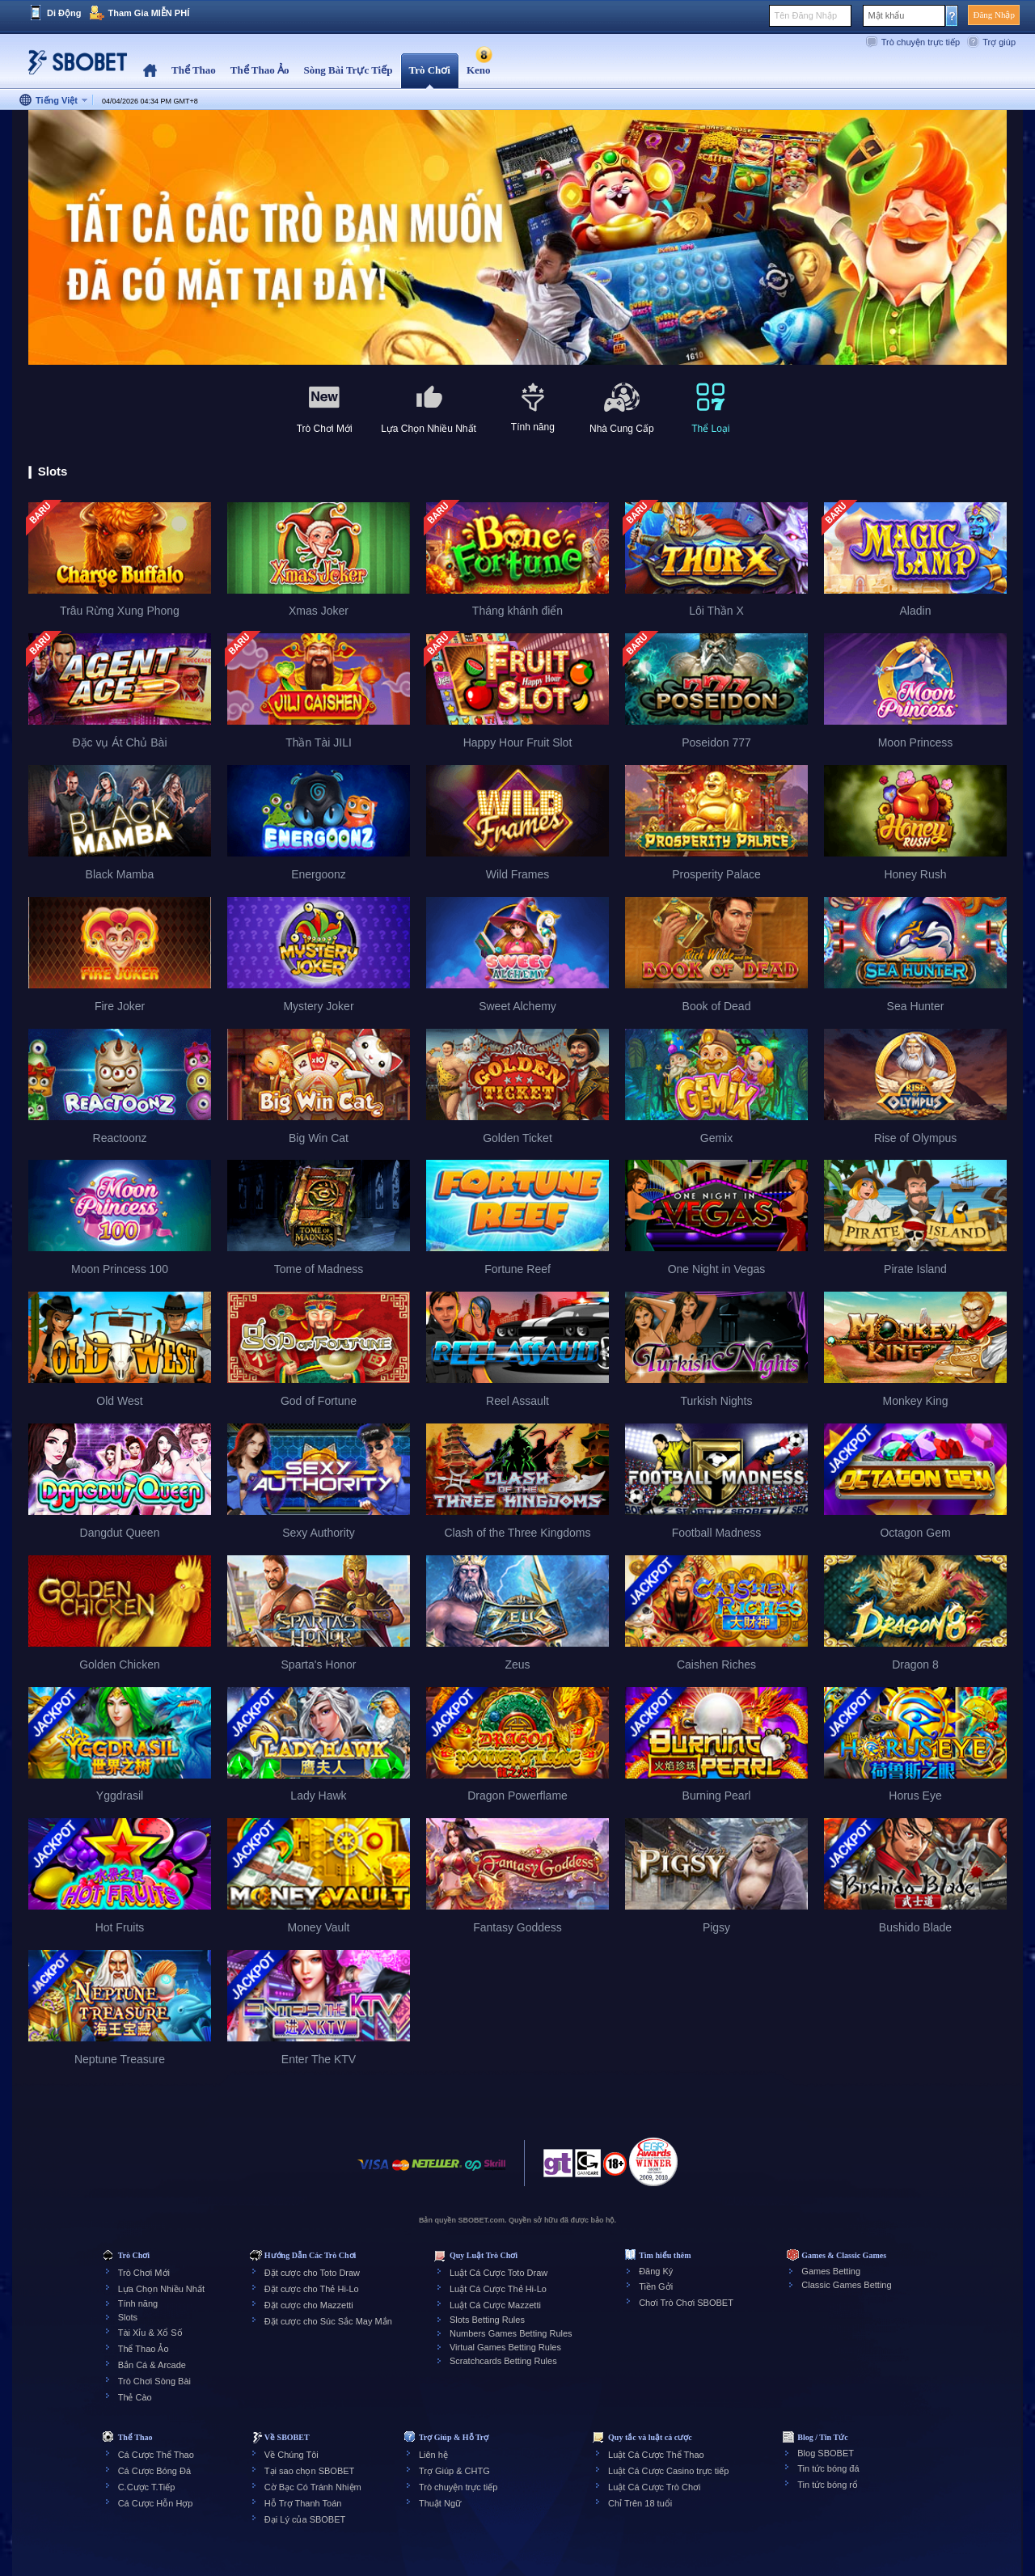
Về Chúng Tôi (291, 2455)
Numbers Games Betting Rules (511, 2333)
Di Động (64, 13)
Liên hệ (433, 2455)
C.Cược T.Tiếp (146, 2487)
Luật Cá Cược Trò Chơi (654, 2487)
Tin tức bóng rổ (827, 2484)
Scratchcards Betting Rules (503, 2361)
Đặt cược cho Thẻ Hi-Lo (311, 2289)
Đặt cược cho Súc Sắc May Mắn (328, 2321)
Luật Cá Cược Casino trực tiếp (668, 2471)
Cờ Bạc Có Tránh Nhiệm (312, 2487)
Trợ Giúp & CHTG (454, 2471)
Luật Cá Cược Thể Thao (656, 2455)
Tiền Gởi (656, 2286)
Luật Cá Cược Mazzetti (495, 2305)
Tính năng (138, 2303)
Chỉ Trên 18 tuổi (640, 2503)
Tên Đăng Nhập (805, 15)
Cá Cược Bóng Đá (154, 2471)
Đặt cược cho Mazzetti (308, 2305)
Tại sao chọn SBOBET (309, 2471)
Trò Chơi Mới (144, 2273)
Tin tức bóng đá (828, 2468)
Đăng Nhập (994, 14)
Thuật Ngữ (440, 2503)
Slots (127, 2317)
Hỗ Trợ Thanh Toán (303, 2503)
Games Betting (830, 2271)
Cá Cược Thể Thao (156, 2455)
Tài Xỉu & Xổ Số (150, 2332)
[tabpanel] (517, 238)
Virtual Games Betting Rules (505, 2347)
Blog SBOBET (825, 2453)
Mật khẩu (886, 15)
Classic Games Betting (846, 2285)
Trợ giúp (999, 42)
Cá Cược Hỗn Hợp (155, 2503)
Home (150, 71)
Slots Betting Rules (487, 2319)
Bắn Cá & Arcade (152, 2365)
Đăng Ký (656, 2271)
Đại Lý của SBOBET (304, 2519)
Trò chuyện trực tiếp (920, 42)
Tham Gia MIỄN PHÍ (148, 13)
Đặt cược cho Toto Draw (312, 2273)
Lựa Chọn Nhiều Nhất (161, 2289)
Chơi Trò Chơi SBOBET (686, 2302)
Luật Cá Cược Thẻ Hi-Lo (498, 2289)
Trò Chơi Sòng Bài (154, 2381)
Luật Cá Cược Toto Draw (498, 2273)
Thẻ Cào (135, 2397)
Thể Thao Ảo (143, 2349)
